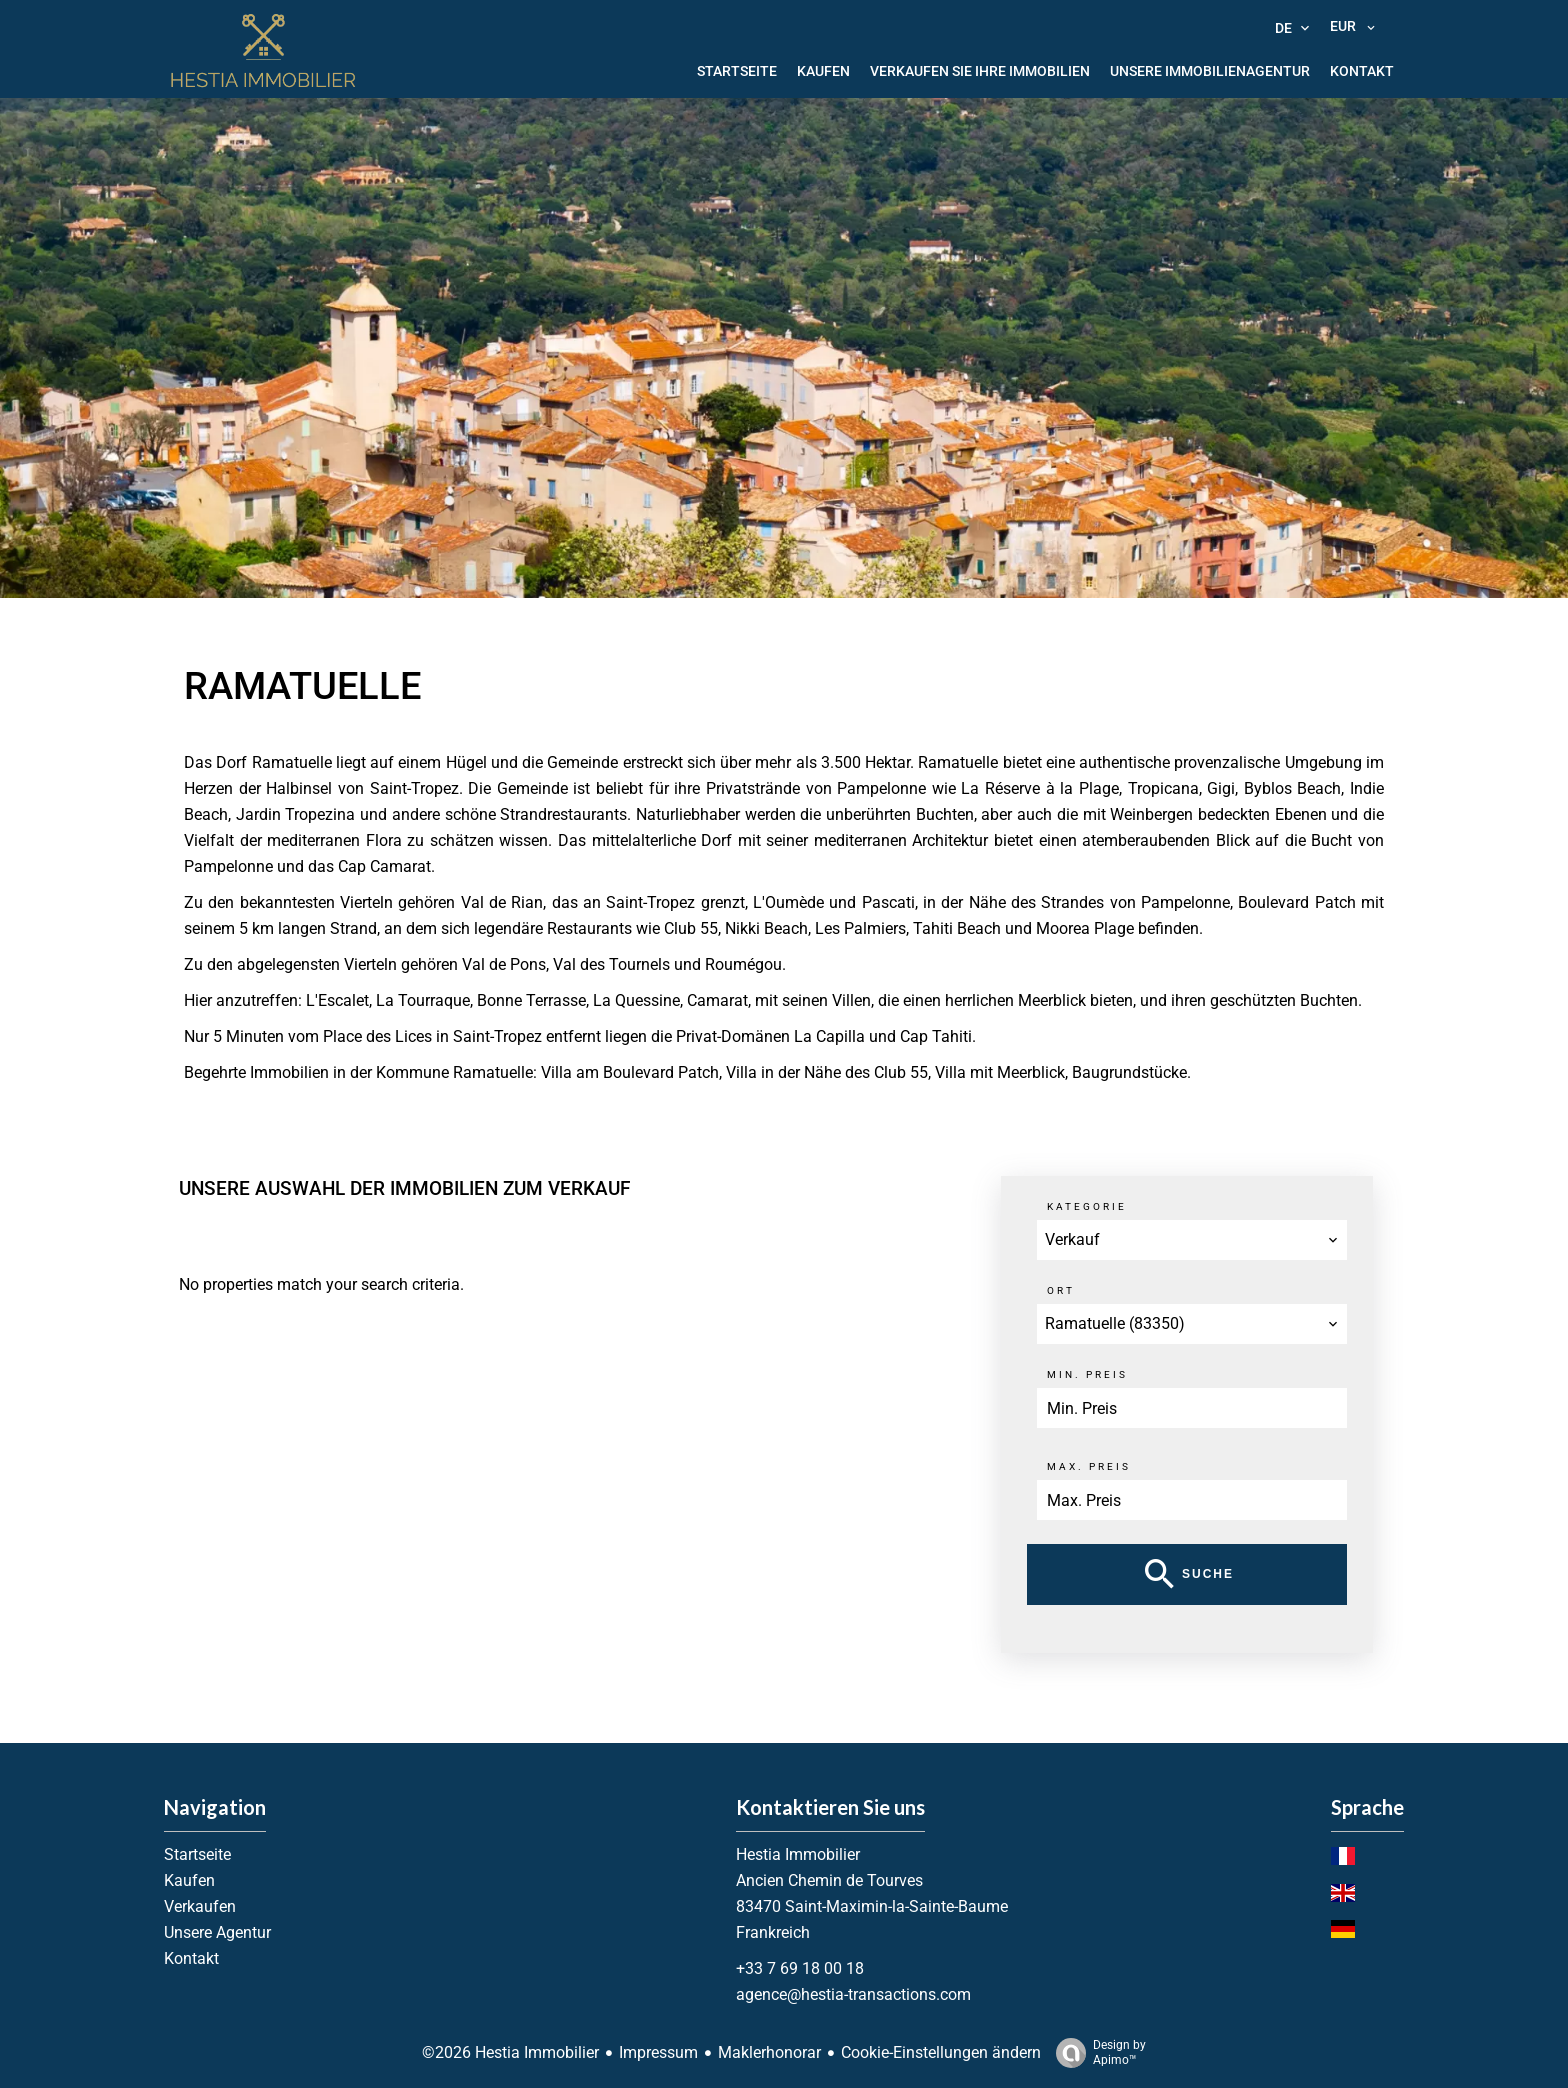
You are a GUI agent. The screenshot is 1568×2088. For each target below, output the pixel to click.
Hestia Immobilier (798, 1854)
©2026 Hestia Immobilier (510, 2052)
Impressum (658, 2052)
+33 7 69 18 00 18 (800, 1968)
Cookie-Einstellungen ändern (941, 2052)
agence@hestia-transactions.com (853, 1994)
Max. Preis (1089, 1466)
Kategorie (1087, 1206)
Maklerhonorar (769, 2052)
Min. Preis (1087, 1374)
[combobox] (1192, 1240)
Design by (1096, 2053)
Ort (1061, 1290)
